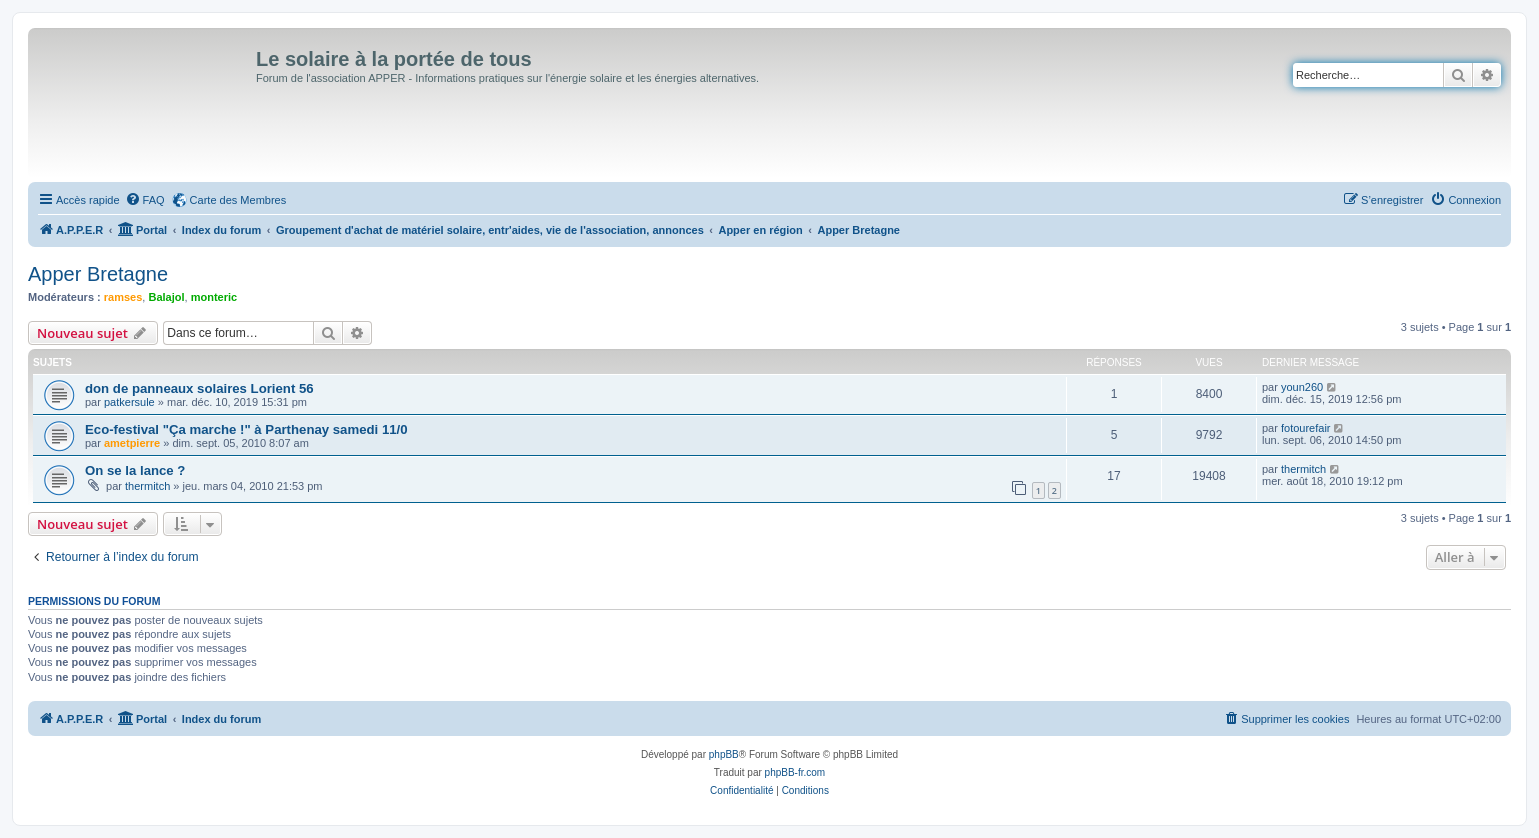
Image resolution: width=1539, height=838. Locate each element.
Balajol (166, 297)
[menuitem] (145, 200)
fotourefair (1306, 428)
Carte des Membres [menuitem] (238, 200)
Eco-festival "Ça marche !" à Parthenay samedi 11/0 (246, 429)
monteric (214, 297)
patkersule (129, 402)
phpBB (724, 754)
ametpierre (132, 443)
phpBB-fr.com (795, 772)
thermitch (147, 486)
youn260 (1302, 387)
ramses (123, 297)
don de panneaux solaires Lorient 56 (199, 388)
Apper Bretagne (98, 274)
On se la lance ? (135, 470)
